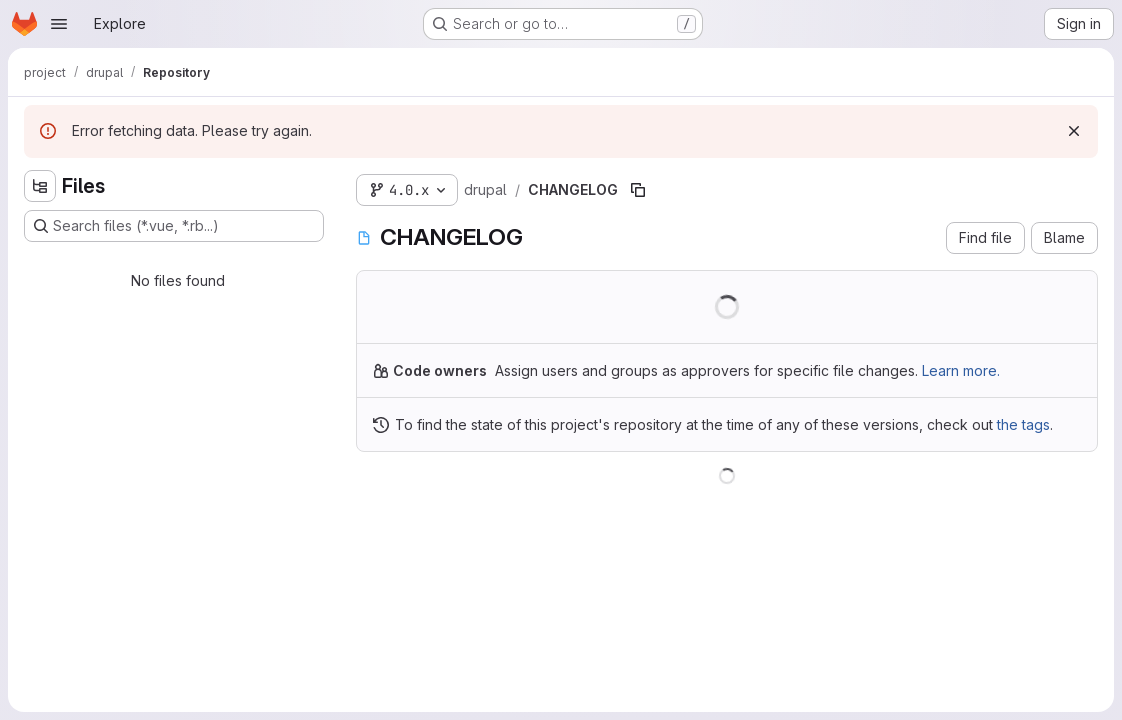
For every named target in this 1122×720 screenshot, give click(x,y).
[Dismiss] (1074, 131)
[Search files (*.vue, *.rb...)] (174, 226)
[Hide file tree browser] (40, 186)
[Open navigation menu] (59, 24)
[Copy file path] (638, 190)
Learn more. (961, 370)
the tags (1023, 424)
